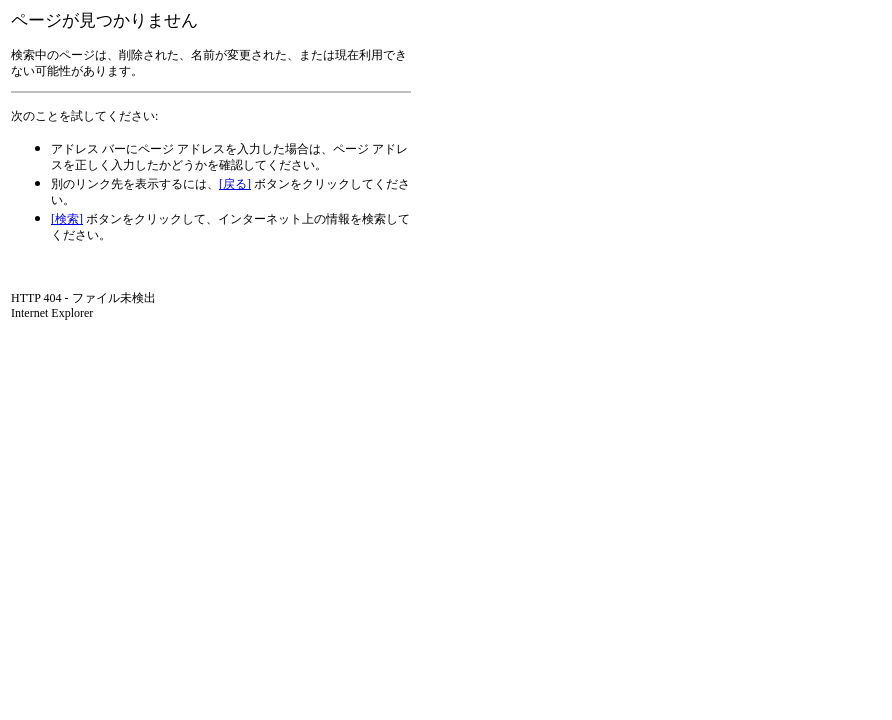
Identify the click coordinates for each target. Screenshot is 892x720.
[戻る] (235, 184)
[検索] (67, 219)
